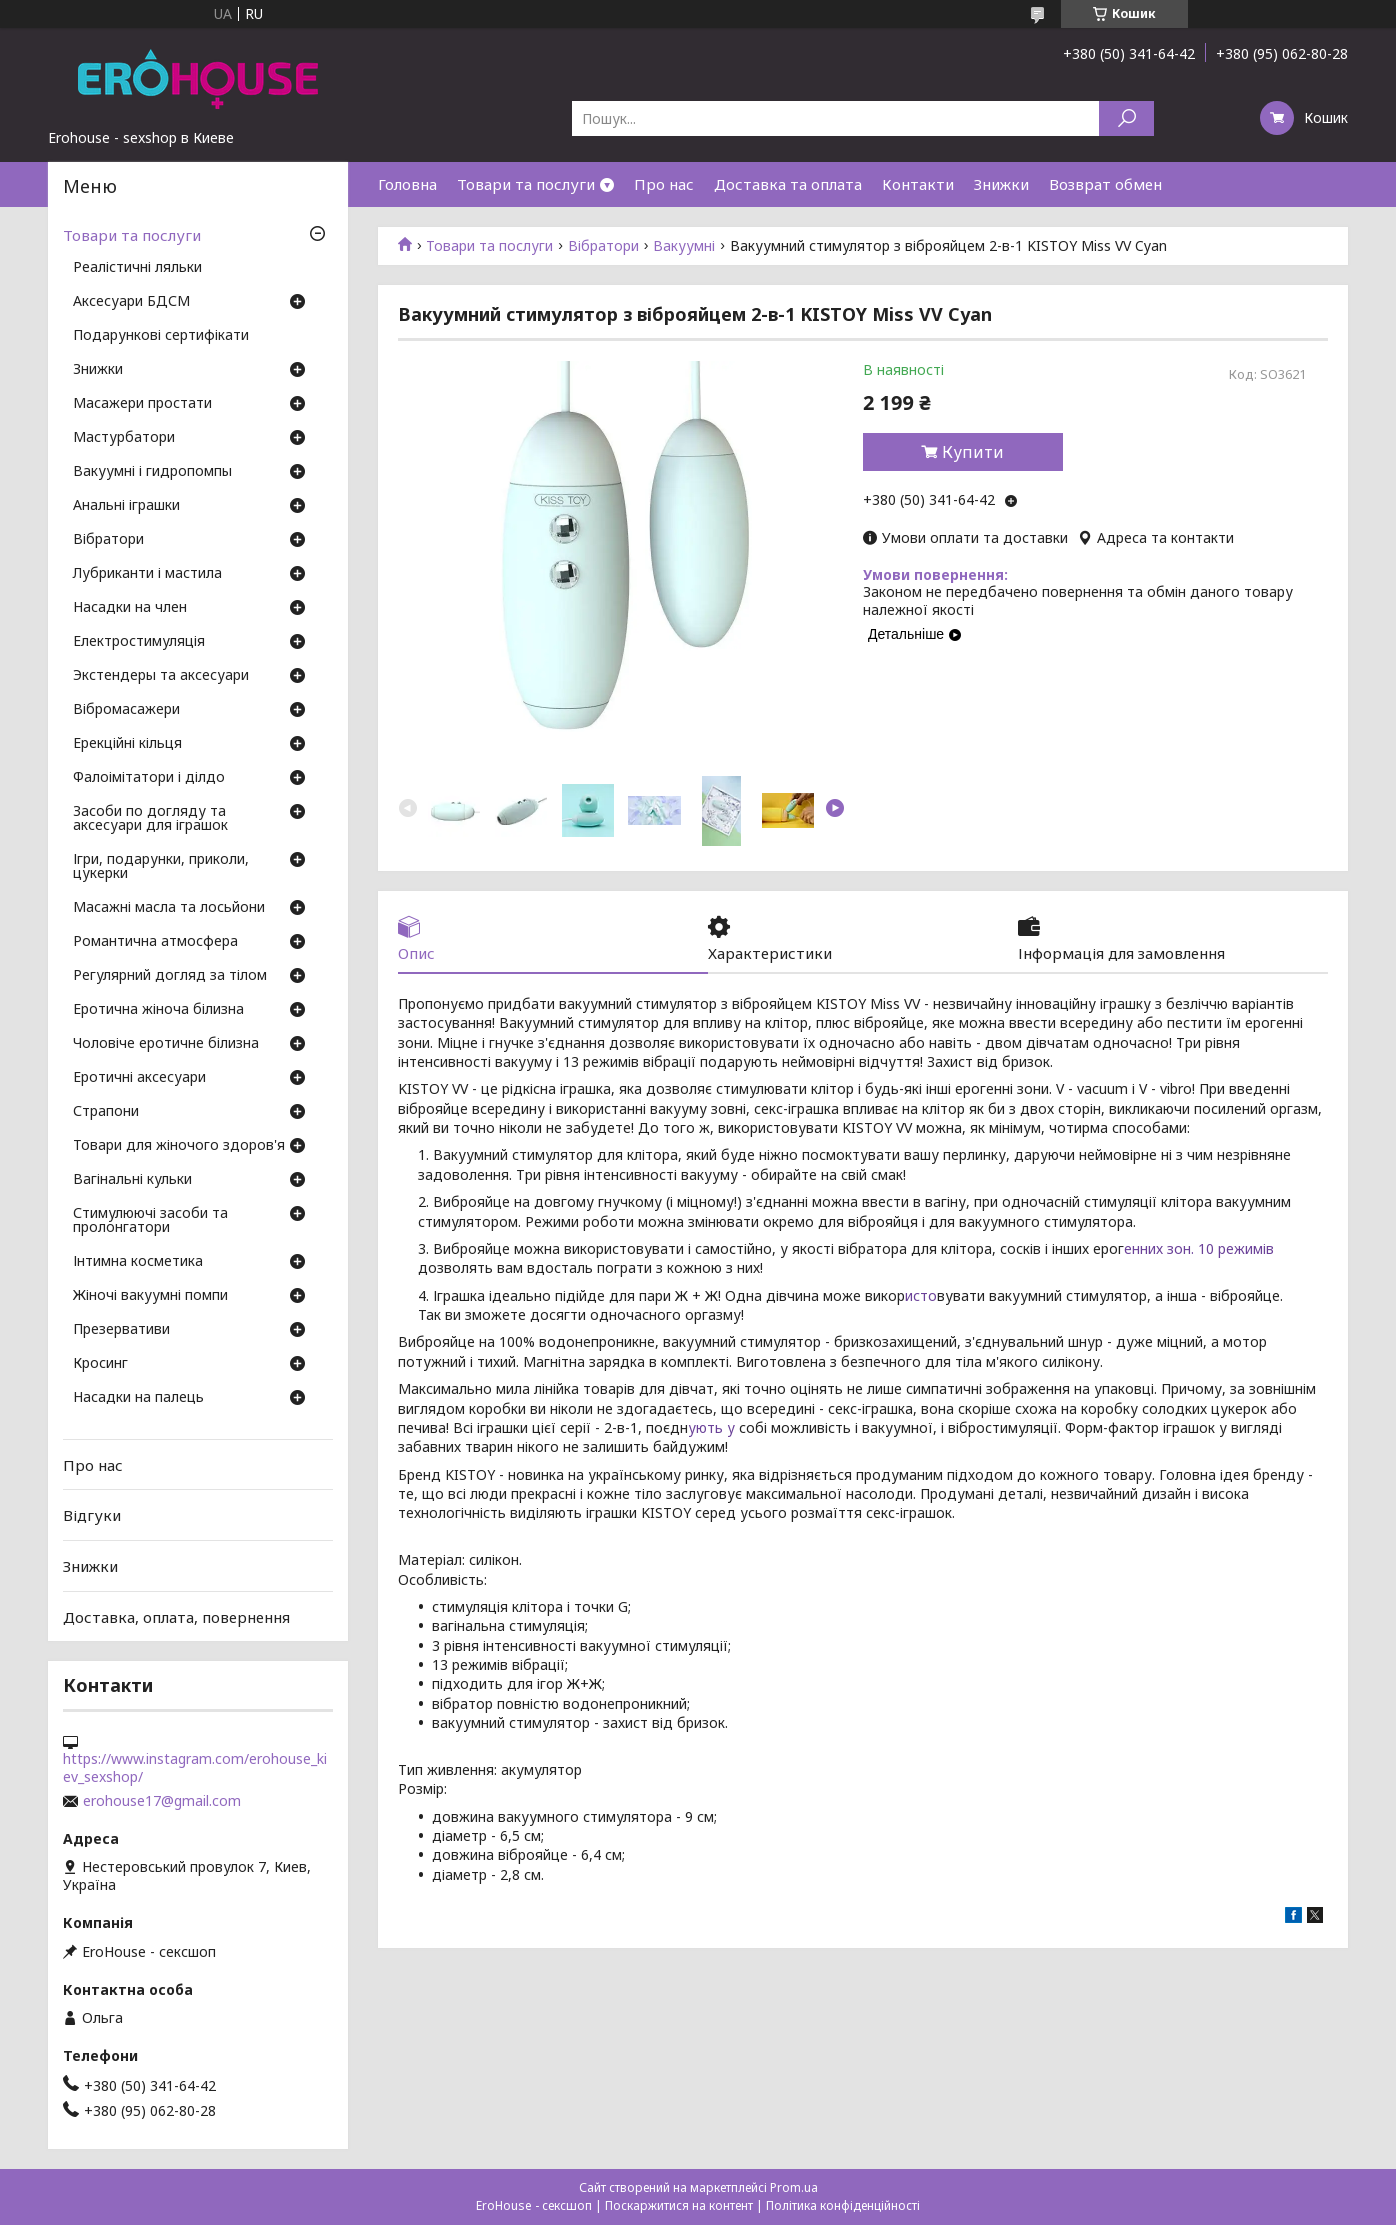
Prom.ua (794, 2187)
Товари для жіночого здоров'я (179, 1146)
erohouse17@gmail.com (162, 1801)
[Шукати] (1126, 118)
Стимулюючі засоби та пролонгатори (150, 1221)
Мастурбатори (124, 438)
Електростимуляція (139, 642)
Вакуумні (684, 246)
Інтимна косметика (138, 1262)
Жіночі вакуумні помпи (150, 1296)
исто (921, 1295)
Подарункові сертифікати (161, 336)
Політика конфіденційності (843, 2205)
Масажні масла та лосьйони (169, 908)
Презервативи (121, 1330)
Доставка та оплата (788, 184)
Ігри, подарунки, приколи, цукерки (161, 867)
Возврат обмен (1105, 184)
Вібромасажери (126, 710)
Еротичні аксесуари (139, 1078)
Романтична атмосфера (155, 942)
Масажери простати (142, 404)
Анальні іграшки (126, 506)
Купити (973, 452)
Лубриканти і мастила (147, 574)
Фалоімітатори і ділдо (149, 778)
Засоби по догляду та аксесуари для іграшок (150, 819)
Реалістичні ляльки (137, 268)
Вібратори (603, 246)
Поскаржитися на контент (679, 2205)
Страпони (106, 1112)
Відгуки (92, 1515)
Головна (407, 184)
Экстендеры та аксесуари (161, 676)
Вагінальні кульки (132, 1180)
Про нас (664, 184)
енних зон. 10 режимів (1199, 1248)
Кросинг (100, 1364)
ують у (711, 1427)
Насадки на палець (138, 1398)
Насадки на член (130, 608)
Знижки (1001, 184)
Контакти (918, 184)
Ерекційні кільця (127, 744)
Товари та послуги (526, 184)
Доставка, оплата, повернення (176, 1616)
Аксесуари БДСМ (131, 302)
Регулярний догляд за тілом (170, 976)
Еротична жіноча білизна (158, 1010)
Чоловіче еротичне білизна (166, 1044)
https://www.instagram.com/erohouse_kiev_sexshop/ (195, 1768)
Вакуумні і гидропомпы (152, 472)
